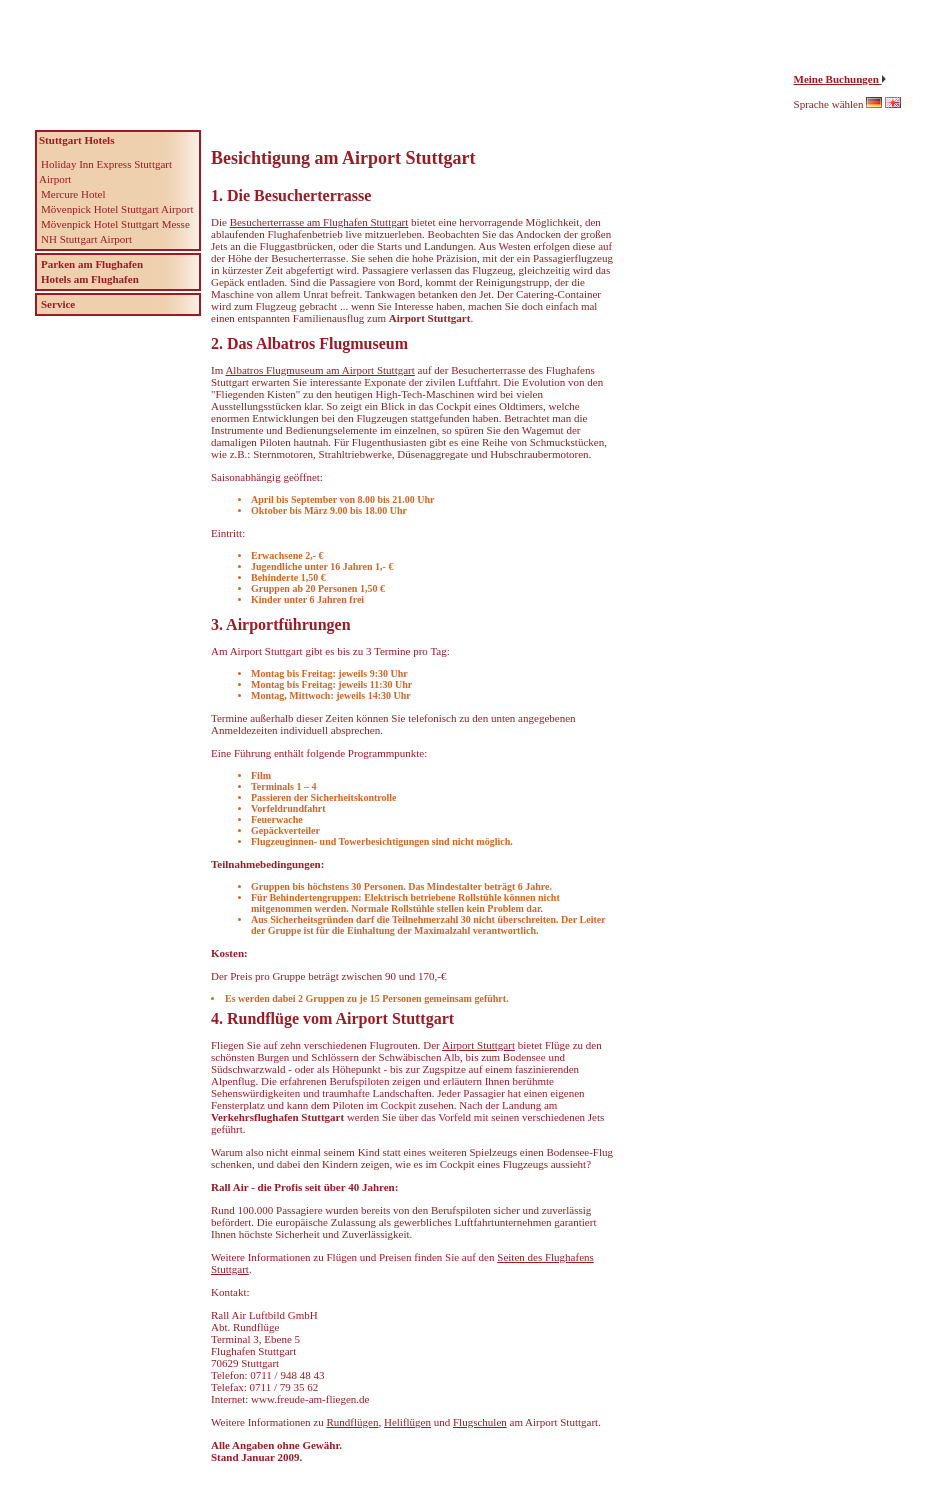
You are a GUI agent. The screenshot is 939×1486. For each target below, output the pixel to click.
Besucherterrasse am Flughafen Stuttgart (319, 222)
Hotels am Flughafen (90, 279)
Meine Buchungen (838, 79)
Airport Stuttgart (478, 1045)
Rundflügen (352, 1422)
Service (58, 304)
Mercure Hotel (73, 194)
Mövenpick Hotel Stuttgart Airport (117, 209)
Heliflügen (407, 1422)
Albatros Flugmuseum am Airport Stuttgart (319, 370)
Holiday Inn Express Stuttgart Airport (105, 171)
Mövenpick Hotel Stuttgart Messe (115, 224)
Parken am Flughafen (92, 264)
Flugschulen (480, 1422)
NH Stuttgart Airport (86, 239)
